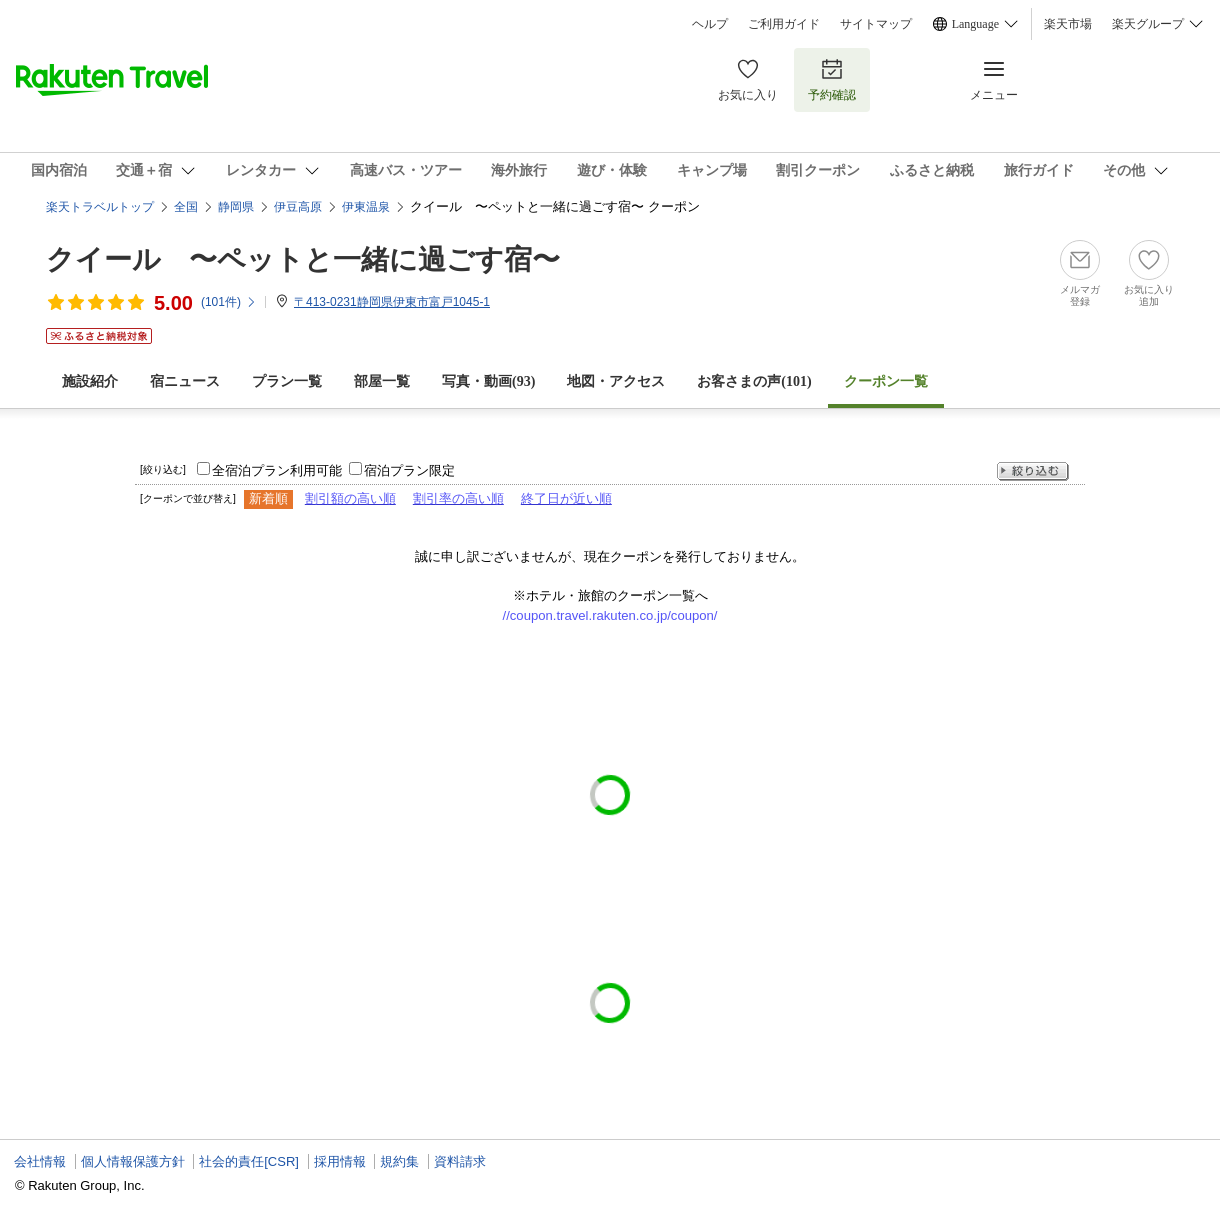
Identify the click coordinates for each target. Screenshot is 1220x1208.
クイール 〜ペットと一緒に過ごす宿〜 (303, 259)
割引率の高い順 (458, 498)
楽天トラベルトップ (100, 207)
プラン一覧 (287, 381)
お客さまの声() (754, 381)
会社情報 (40, 1161)
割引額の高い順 (350, 498)
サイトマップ (876, 24)
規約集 (399, 1161)
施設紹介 (90, 381)
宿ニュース (185, 381)
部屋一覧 (382, 381)
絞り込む (1033, 471)
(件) (229, 302)
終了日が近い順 (566, 498)
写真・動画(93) (488, 381)
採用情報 (340, 1161)
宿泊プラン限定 (409, 470)
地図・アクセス (616, 381)
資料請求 (460, 1161)
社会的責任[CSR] (249, 1161)
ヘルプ (710, 24)
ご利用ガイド (784, 24)
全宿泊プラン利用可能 (277, 470)
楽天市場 (1068, 24)
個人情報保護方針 (133, 1161)
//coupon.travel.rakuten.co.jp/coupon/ (610, 615)
